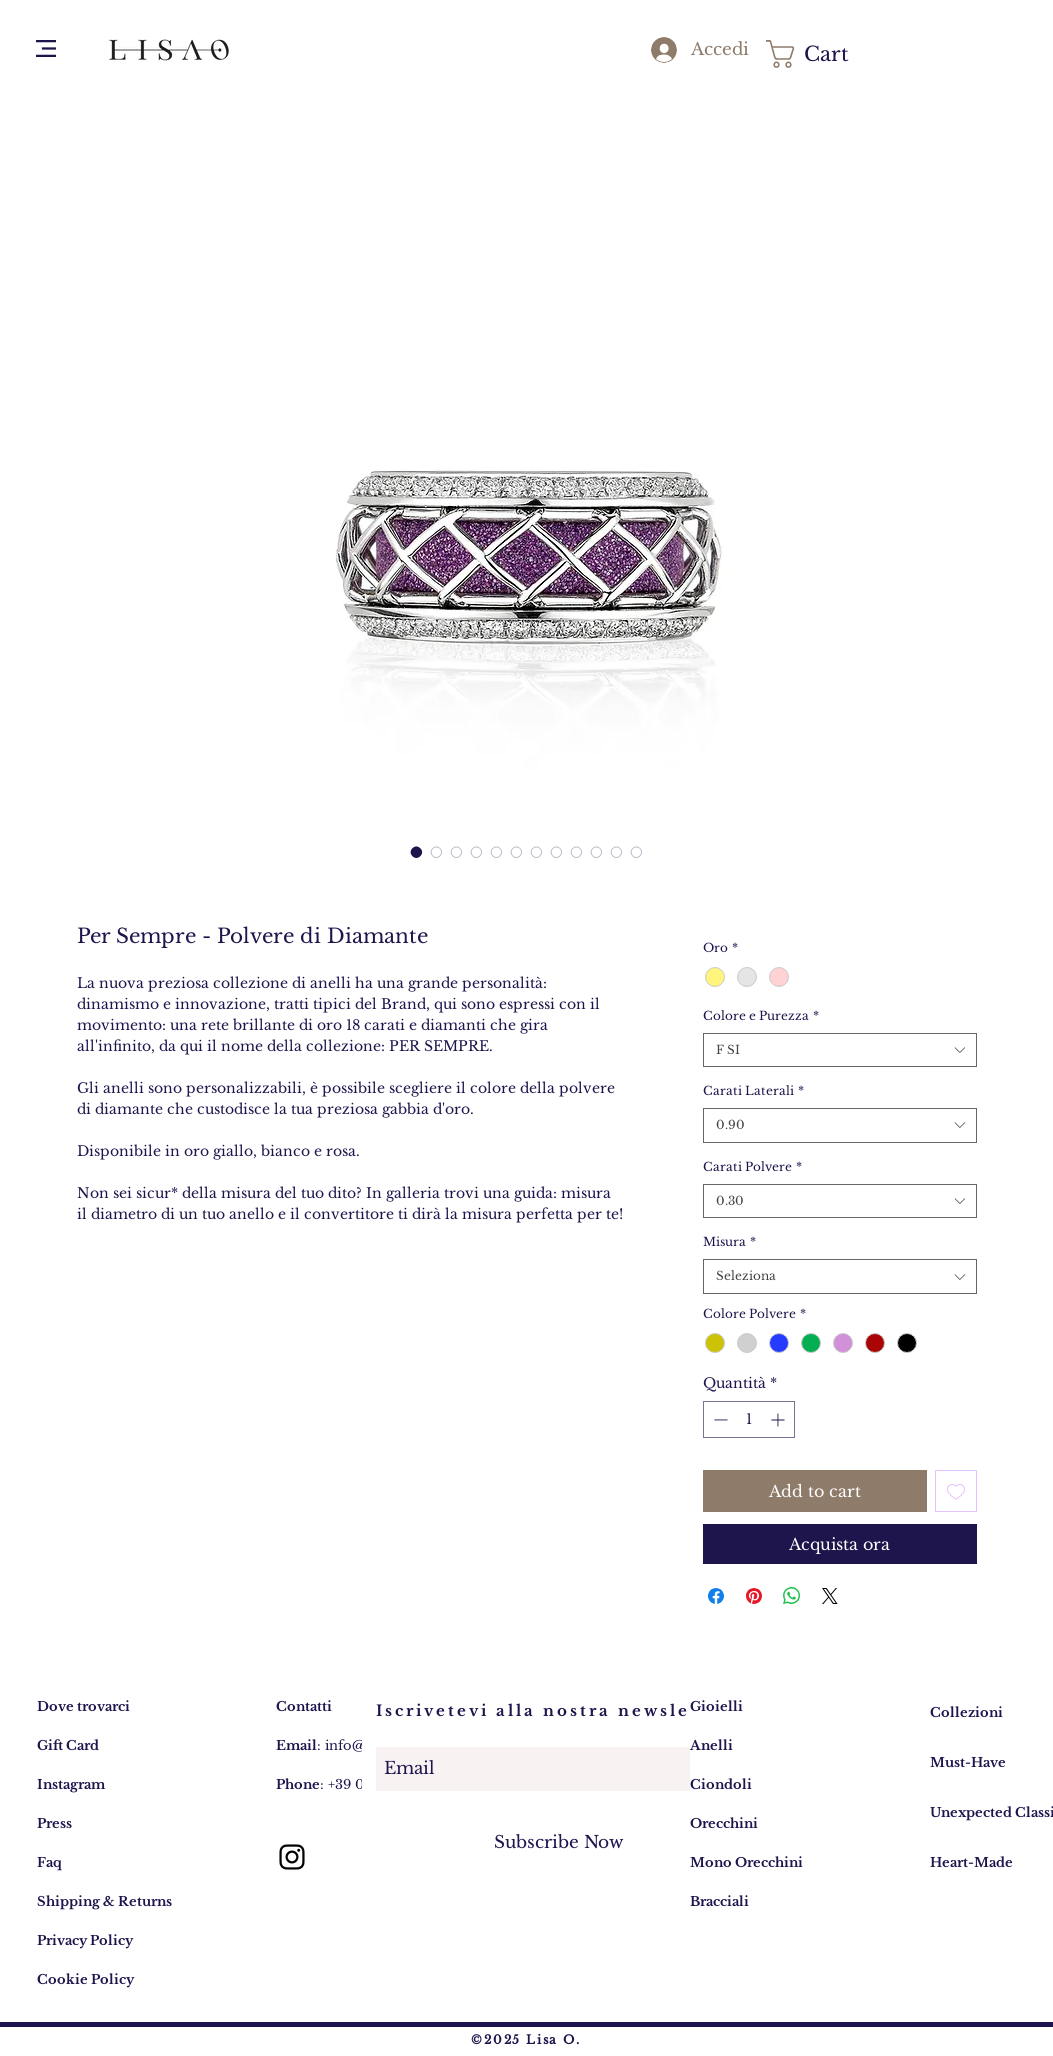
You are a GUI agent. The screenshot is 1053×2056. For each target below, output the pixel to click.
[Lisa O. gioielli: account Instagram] (292, 1857)
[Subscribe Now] (559, 1842)
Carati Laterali (753, 1090)
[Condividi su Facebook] (716, 1596)
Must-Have (968, 1762)
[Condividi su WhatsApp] (792, 1596)
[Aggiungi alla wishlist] (956, 1491)
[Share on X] (830, 1596)
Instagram (71, 1784)
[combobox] (839, 1050)
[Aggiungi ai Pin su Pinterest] (754, 1596)
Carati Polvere (752, 1166)
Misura (729, 1241)
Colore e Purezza (761, 1015)
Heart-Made (971, 1862)
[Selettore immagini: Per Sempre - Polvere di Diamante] (417, 852)
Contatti (304, 1706)
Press (54, 1823)
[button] (46, 48)
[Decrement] (718, 1419)
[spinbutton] (749, 1419)
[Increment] (779, 1419)
